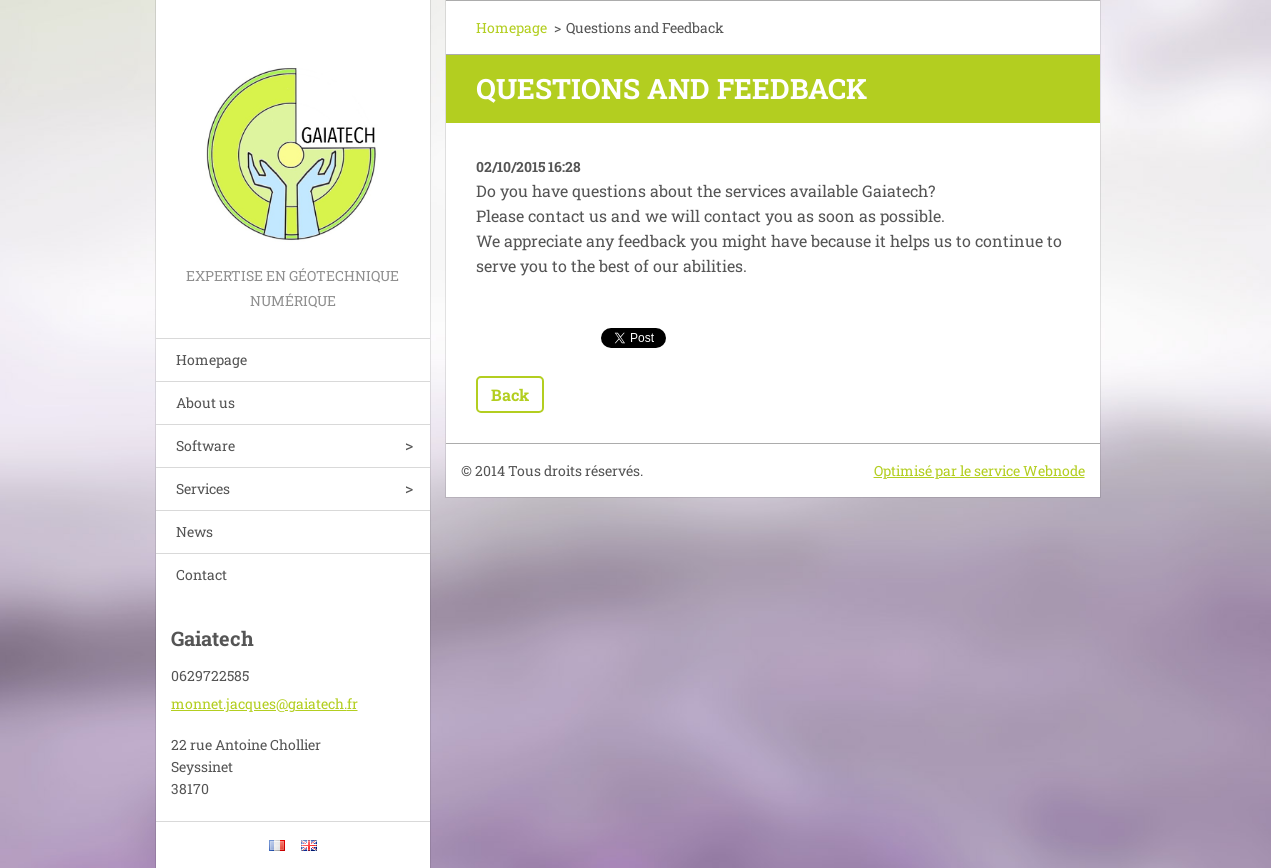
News (194, 531)
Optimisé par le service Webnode (979, 470)
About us (205, 402)
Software (205, 445)
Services (203, 488)
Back (510, 394)
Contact (201, 574)
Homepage (211, 359)
